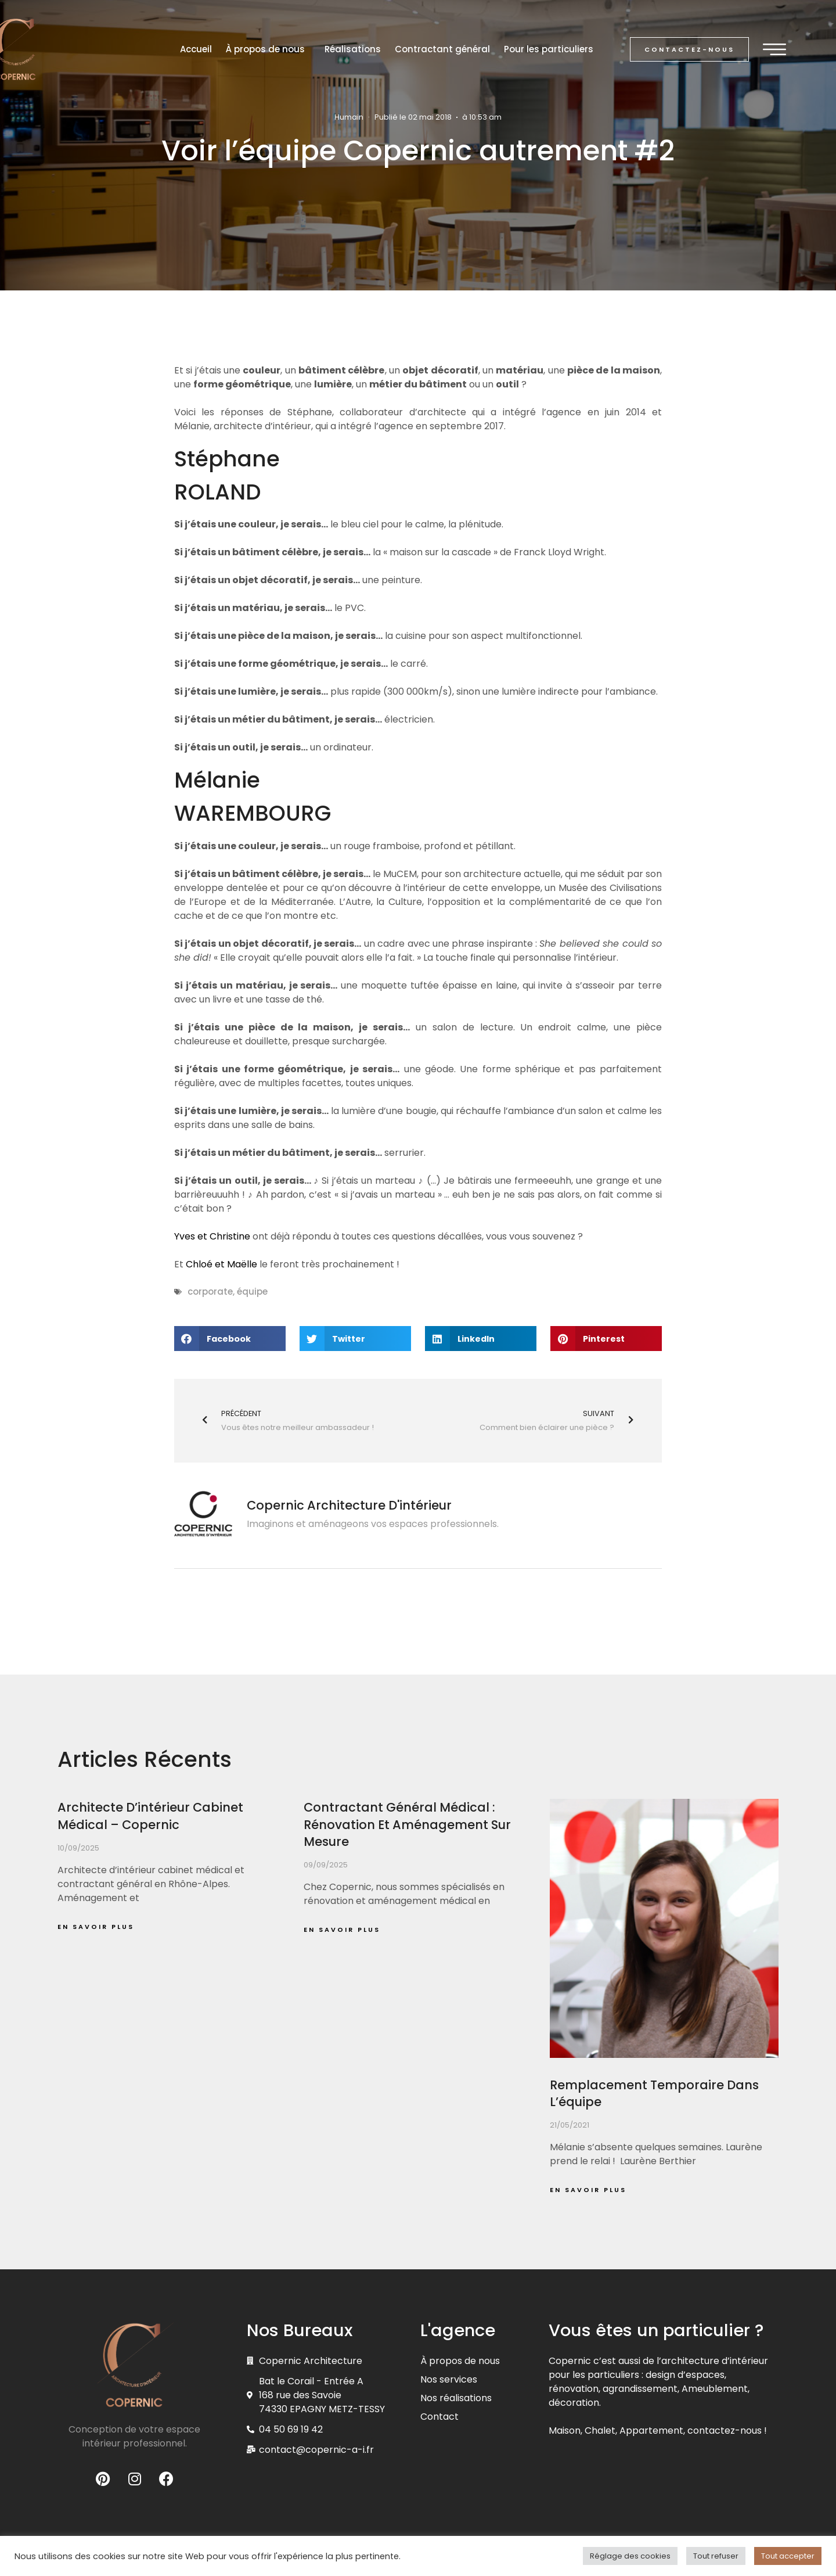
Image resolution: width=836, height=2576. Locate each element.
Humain (348, 117)
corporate (210, 1291)
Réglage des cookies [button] (630, 2555)
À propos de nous (268, 49)
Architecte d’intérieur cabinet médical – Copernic (150, 1816)
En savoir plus (95, 1926)
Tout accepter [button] (788, 2555)
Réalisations (353, 49)
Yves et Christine (212, 1236)
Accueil (196, 49)
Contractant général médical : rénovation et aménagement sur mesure (407, 1824)
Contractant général (442, 49)
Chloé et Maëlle (221, 1264)
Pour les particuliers (548, 49)
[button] (689, 49)
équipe (252, 1291)
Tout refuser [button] (715, 2555)
